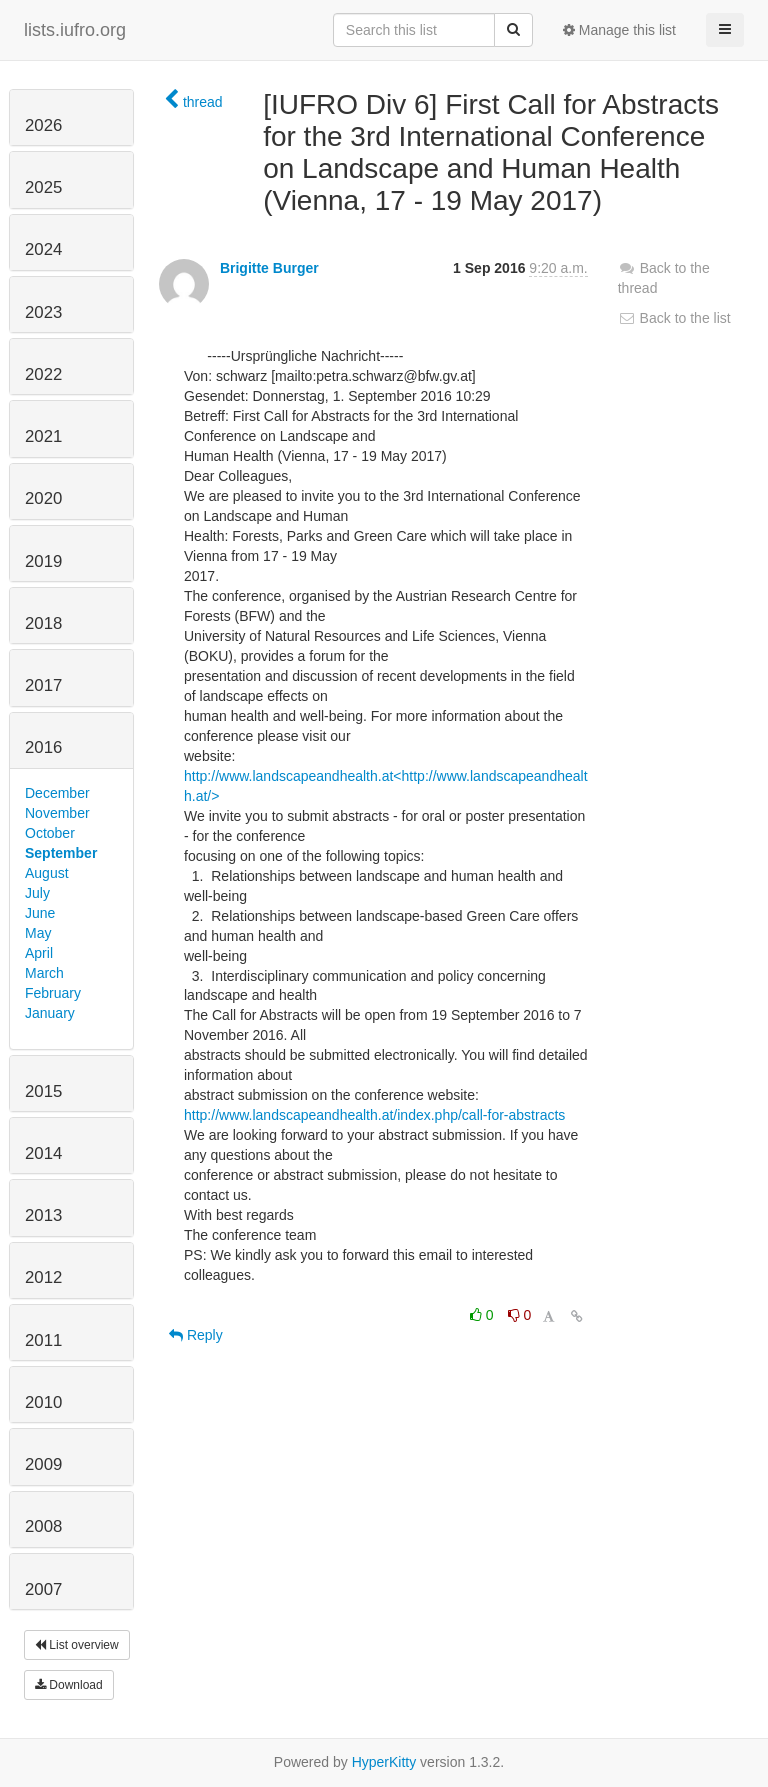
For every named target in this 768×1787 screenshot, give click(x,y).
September (61, 853)
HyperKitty (384, 1762)
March (44, 973)
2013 (43, 1215)
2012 (43, 1277)
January (50, 1013)
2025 (43, 187)
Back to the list (674, 318)
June (40, 913)
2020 (43, 498)
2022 (43, 374)
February (53, 993)
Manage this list (619, 30)
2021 (43, 436)
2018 (43, 623)
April (39, 953)
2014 (43, 1153)
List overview (77, 1645)
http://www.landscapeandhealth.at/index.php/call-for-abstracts (374, 1115)
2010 (43, 1402)
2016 (43, 747)
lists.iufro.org (75, 30)
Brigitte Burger (269, 268)
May (38, 933)
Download (69, 1685)
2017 (43, 685)
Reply (196, 1335)
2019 (43, 561)
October (50, 833)
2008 (43, 1526)
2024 (43, 249)
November (57, 813)
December (57, 793)
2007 (43, 1589)
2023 (43, 312)
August (47, 873)
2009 (43, 1464)
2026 (43, 125)
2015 (43, 1091)
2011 (43, 1340)
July (37, 893)
